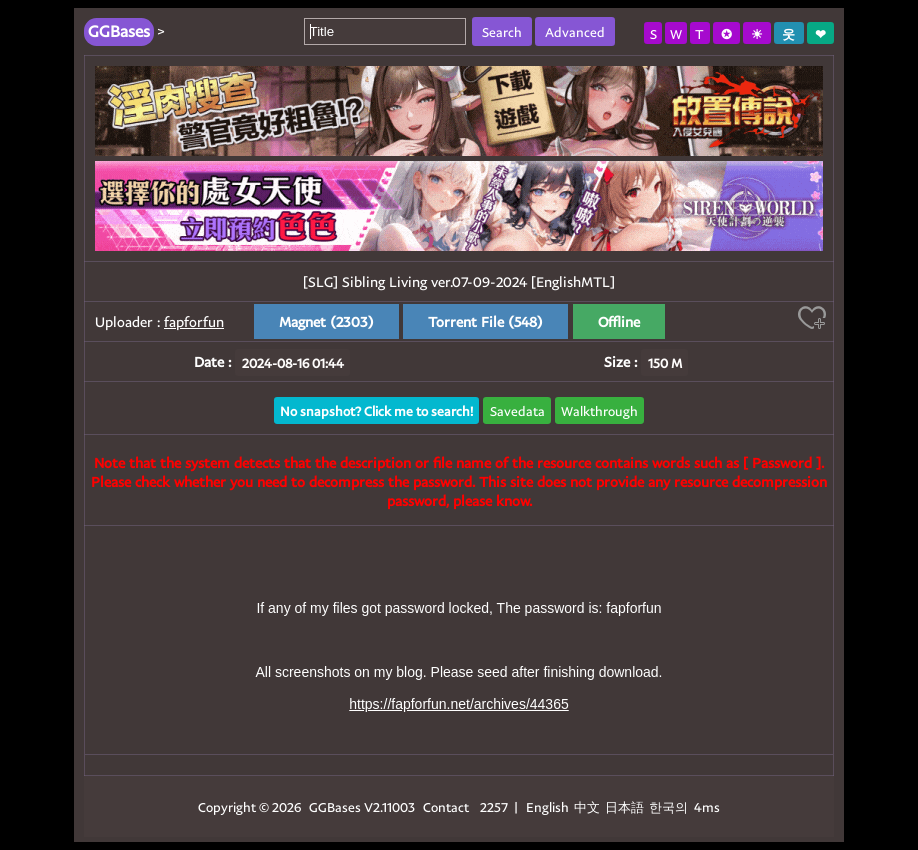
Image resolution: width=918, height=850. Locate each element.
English (547, 806)
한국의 (670, 806)
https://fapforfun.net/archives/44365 (458, 704)
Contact (446, 806)
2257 (494, 806)
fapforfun (194, 321)
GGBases (335, 806)
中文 (587, 806)
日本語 (624, 806)
